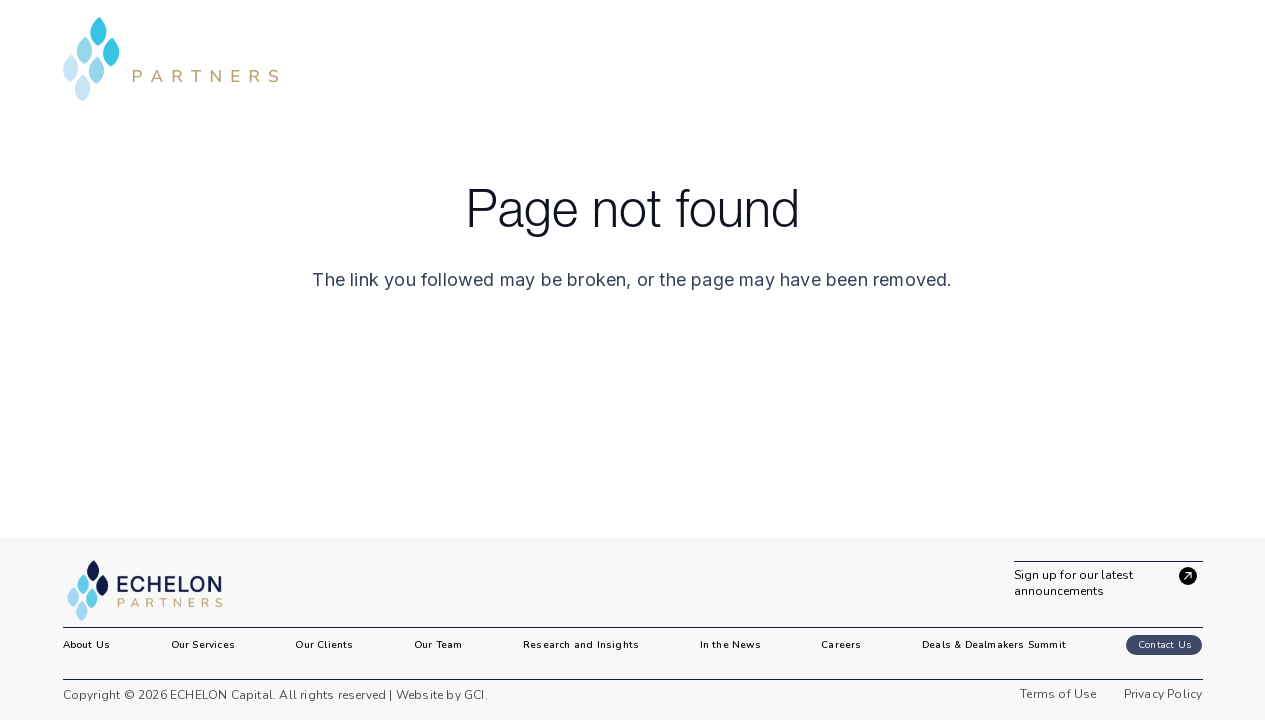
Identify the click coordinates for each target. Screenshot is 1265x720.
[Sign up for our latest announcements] (1108, 580)
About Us (87, 645)
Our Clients (324, 645)
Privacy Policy (1163, 694)
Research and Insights (581, 645)
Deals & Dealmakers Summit (994, 645)
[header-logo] (171, 59)
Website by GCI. (440, 695)
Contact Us (1164, 645)
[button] (1189, 59)
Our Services (203, 645)
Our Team (438, 645)
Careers (841, 645)
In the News (730, 645)
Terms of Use (1058, 694)
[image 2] (156, 591)
